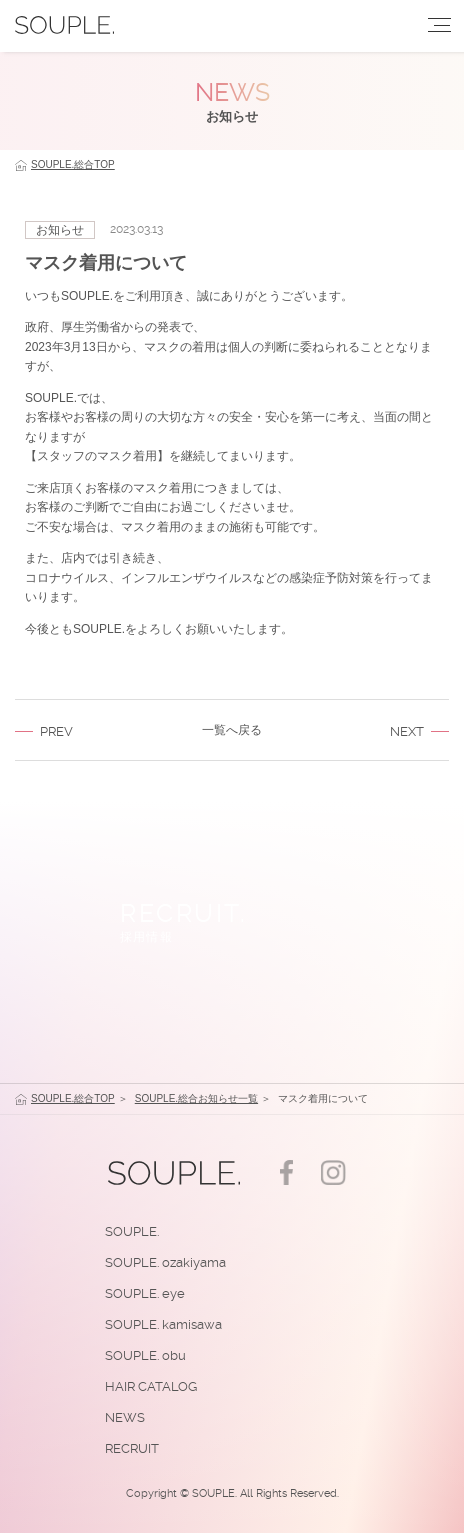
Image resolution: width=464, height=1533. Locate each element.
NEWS (125, 1417)
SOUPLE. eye (145, 1293)
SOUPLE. (132, 1231)
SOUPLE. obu (145, 1355)
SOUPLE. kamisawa (163, 1324)
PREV (56, 731)
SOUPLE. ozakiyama (165, 1262)
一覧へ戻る (232, 730)
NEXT (407, 731)
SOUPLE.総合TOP (73, 164)
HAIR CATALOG (151, 1386)
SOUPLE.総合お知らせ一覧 (196, 1098)
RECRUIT (132, 1448)
